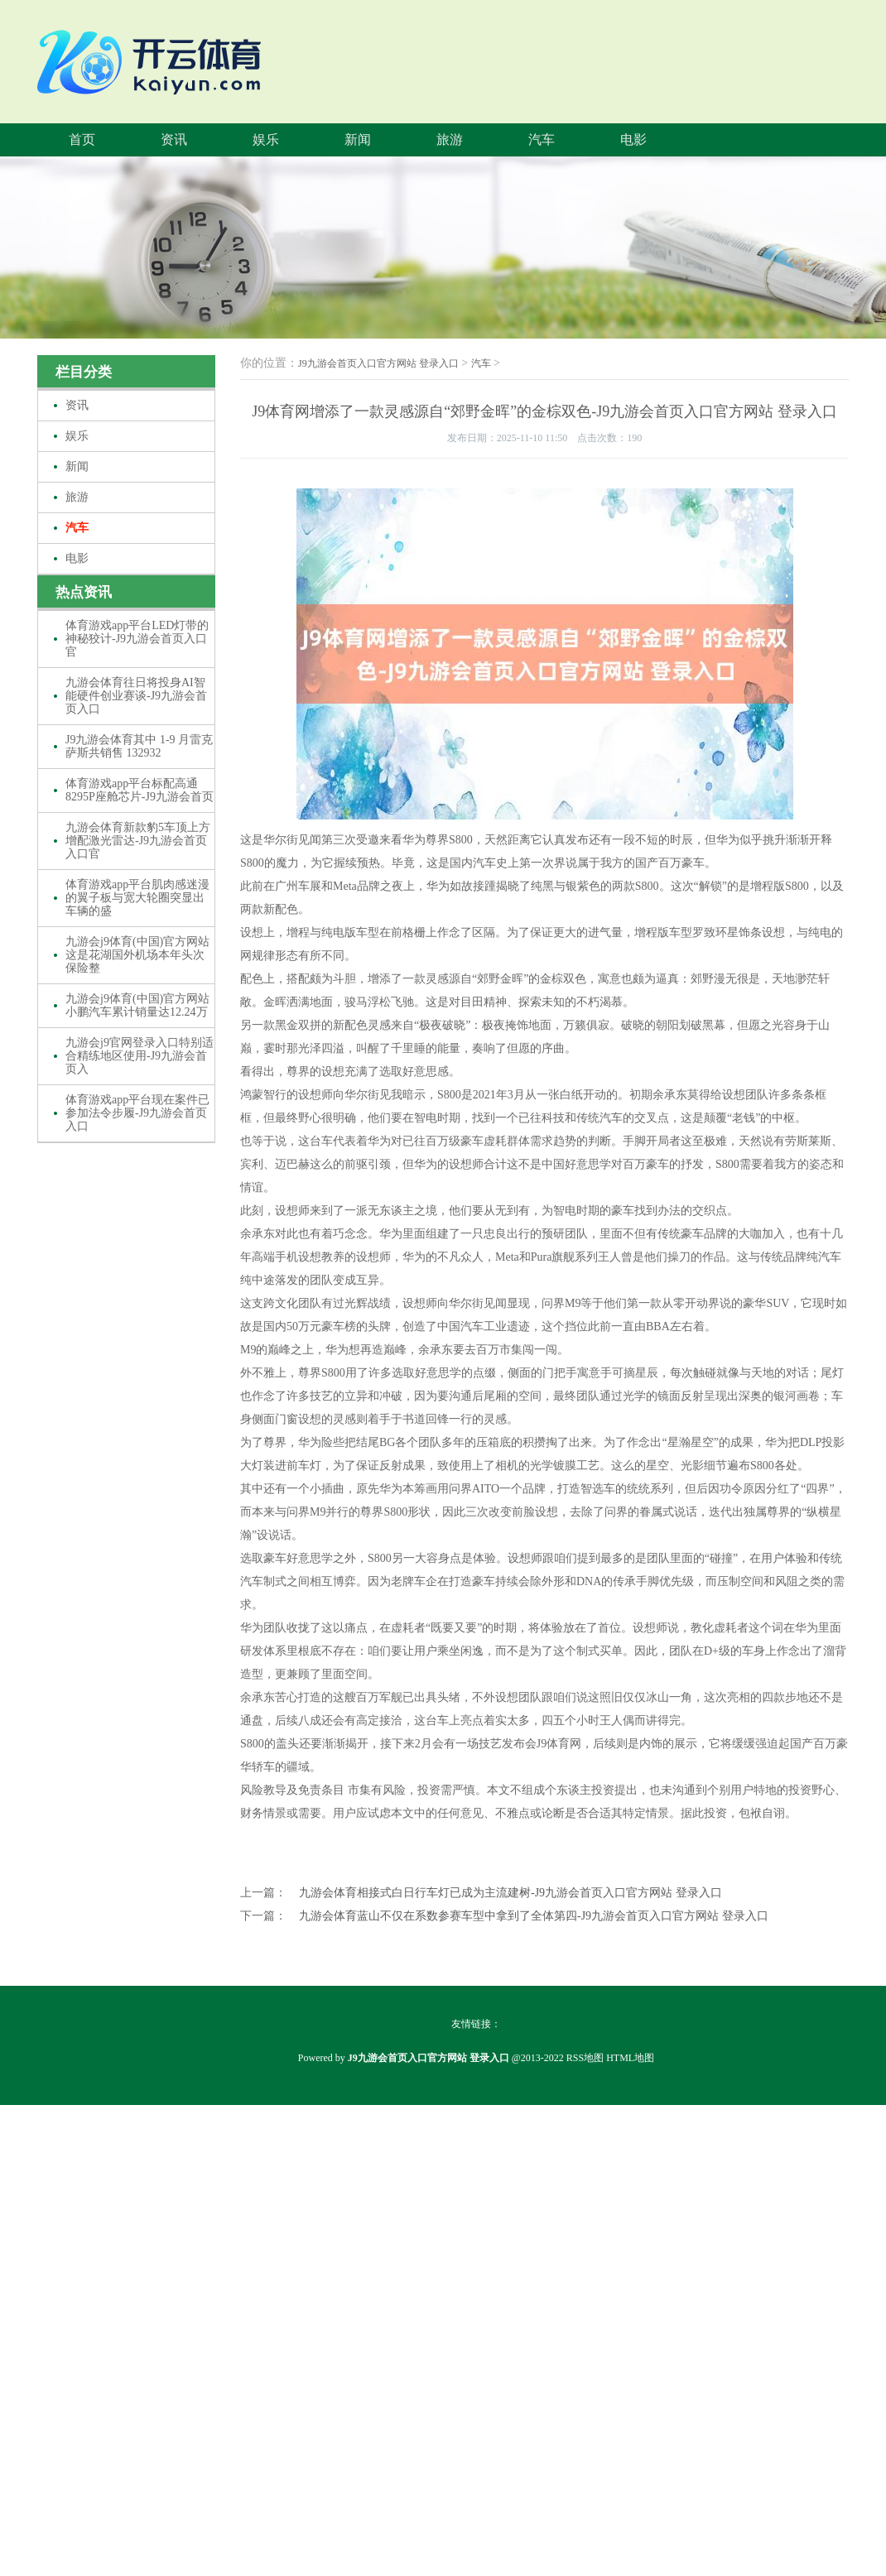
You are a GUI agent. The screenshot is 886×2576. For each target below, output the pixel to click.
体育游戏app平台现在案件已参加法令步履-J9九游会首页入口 (137, 1112)
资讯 (174, 139)
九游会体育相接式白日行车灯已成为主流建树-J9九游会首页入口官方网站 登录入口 (510, 1892)
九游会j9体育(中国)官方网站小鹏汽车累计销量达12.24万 (137, 1005)
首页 (82, 139)
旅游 (449, 139)
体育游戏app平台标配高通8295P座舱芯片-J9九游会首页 (139, 790)
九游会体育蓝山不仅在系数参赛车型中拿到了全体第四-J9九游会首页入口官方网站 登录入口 (533, 1916)
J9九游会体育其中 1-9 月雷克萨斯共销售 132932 (139, 746)
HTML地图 (630, 2058)
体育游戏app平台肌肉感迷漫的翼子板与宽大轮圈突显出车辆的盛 (137, 897)
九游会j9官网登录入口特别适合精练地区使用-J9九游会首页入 (139, 1055)
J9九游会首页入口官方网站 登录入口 (378, 363)
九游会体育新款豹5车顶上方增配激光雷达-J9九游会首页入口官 (137, 840)
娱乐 (266, 139)
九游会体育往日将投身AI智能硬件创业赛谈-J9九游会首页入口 (136, 695)
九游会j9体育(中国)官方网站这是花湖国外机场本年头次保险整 (137, 954)
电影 (633, 139)
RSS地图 (585, 2058)
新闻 (357, 139)
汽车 (541, 139)
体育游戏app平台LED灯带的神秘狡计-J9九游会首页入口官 (137, 638)
